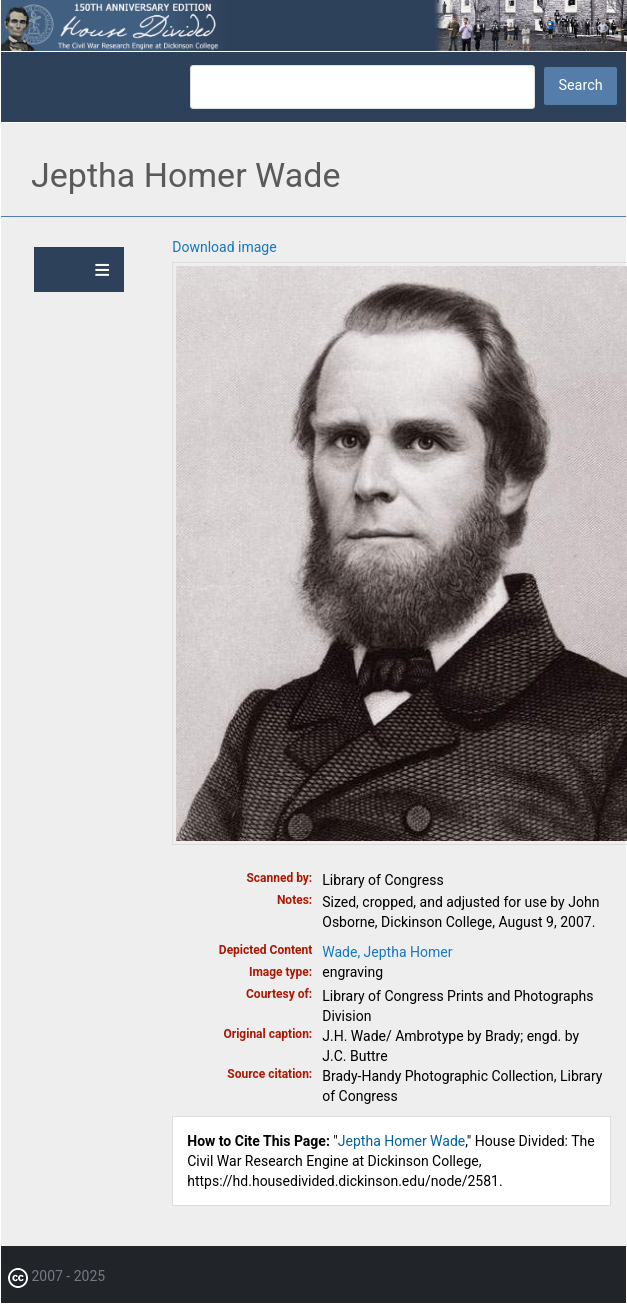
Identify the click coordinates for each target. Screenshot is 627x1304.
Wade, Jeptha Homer (387, 952)
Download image (224, 247)
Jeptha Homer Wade (401, 1141)
